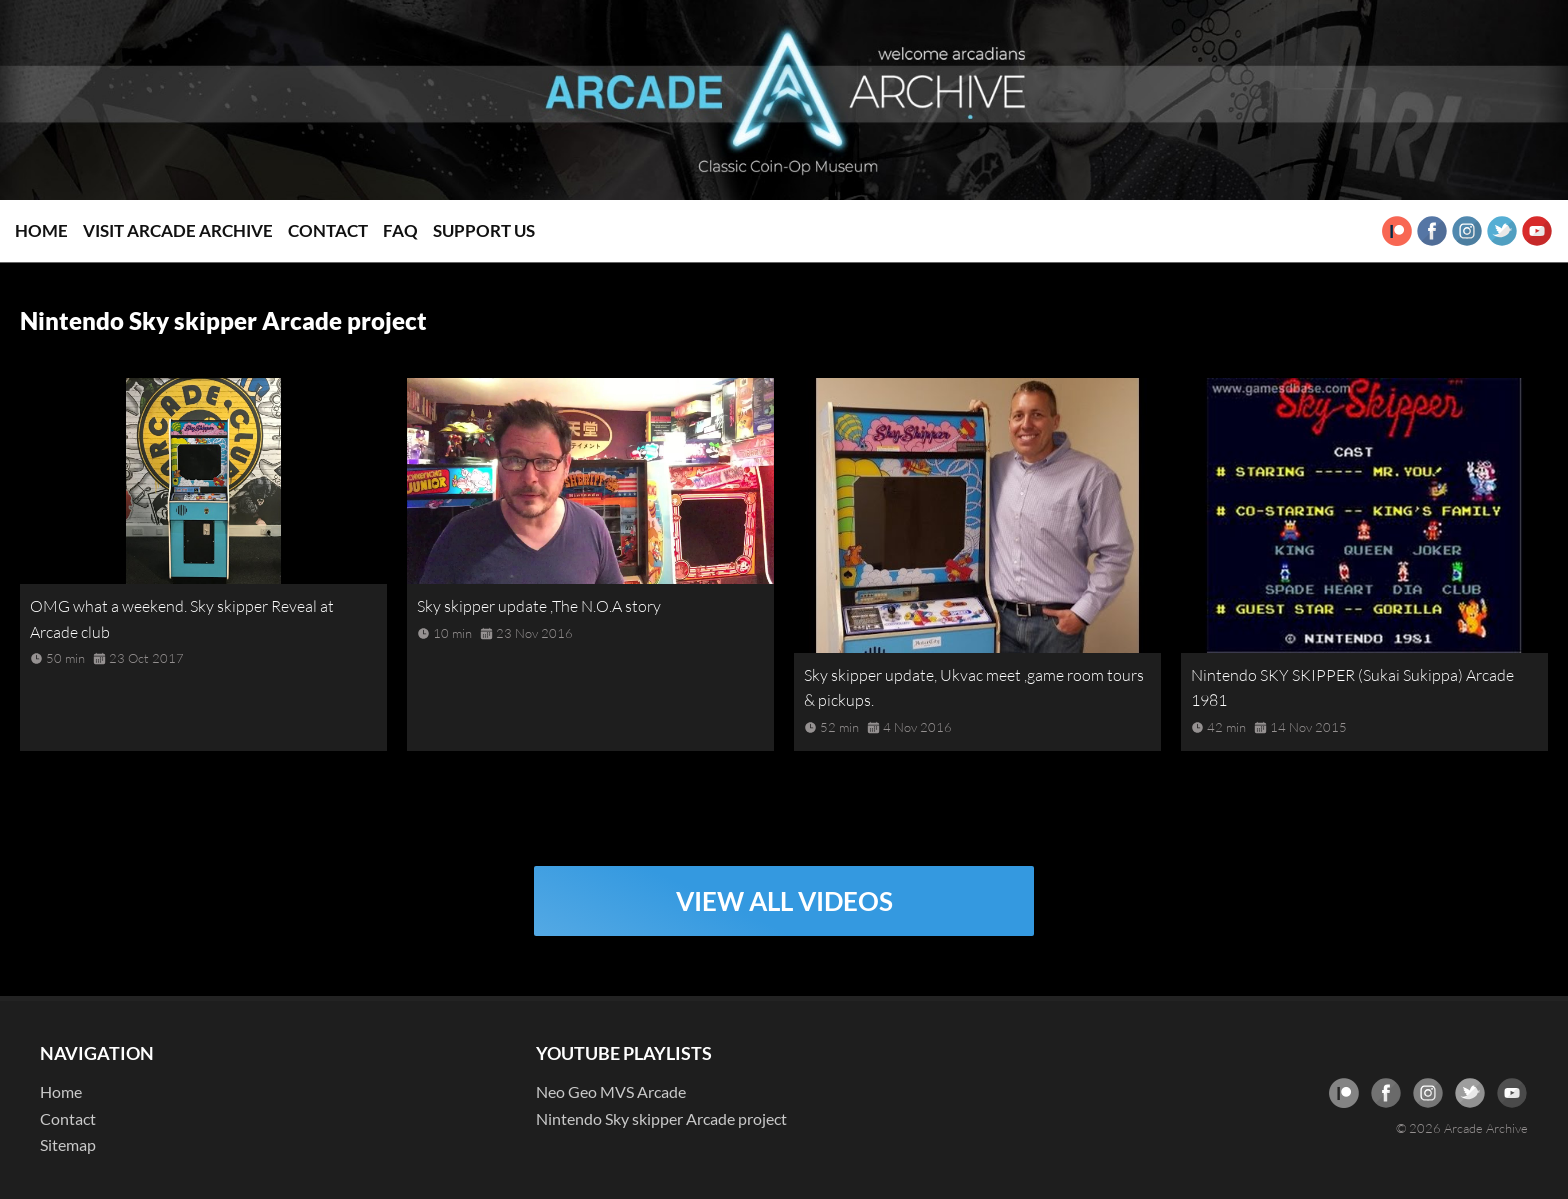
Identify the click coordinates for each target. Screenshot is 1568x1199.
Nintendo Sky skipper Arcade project (661, 1118)
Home (41, 230)
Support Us (484, 230)
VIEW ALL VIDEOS (784, 901)
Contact (328, 230)
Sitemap (68, 1144)
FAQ (400, 230)
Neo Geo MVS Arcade (611, 1091)
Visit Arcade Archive (178, 230)
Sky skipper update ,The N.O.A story (539, 606)
